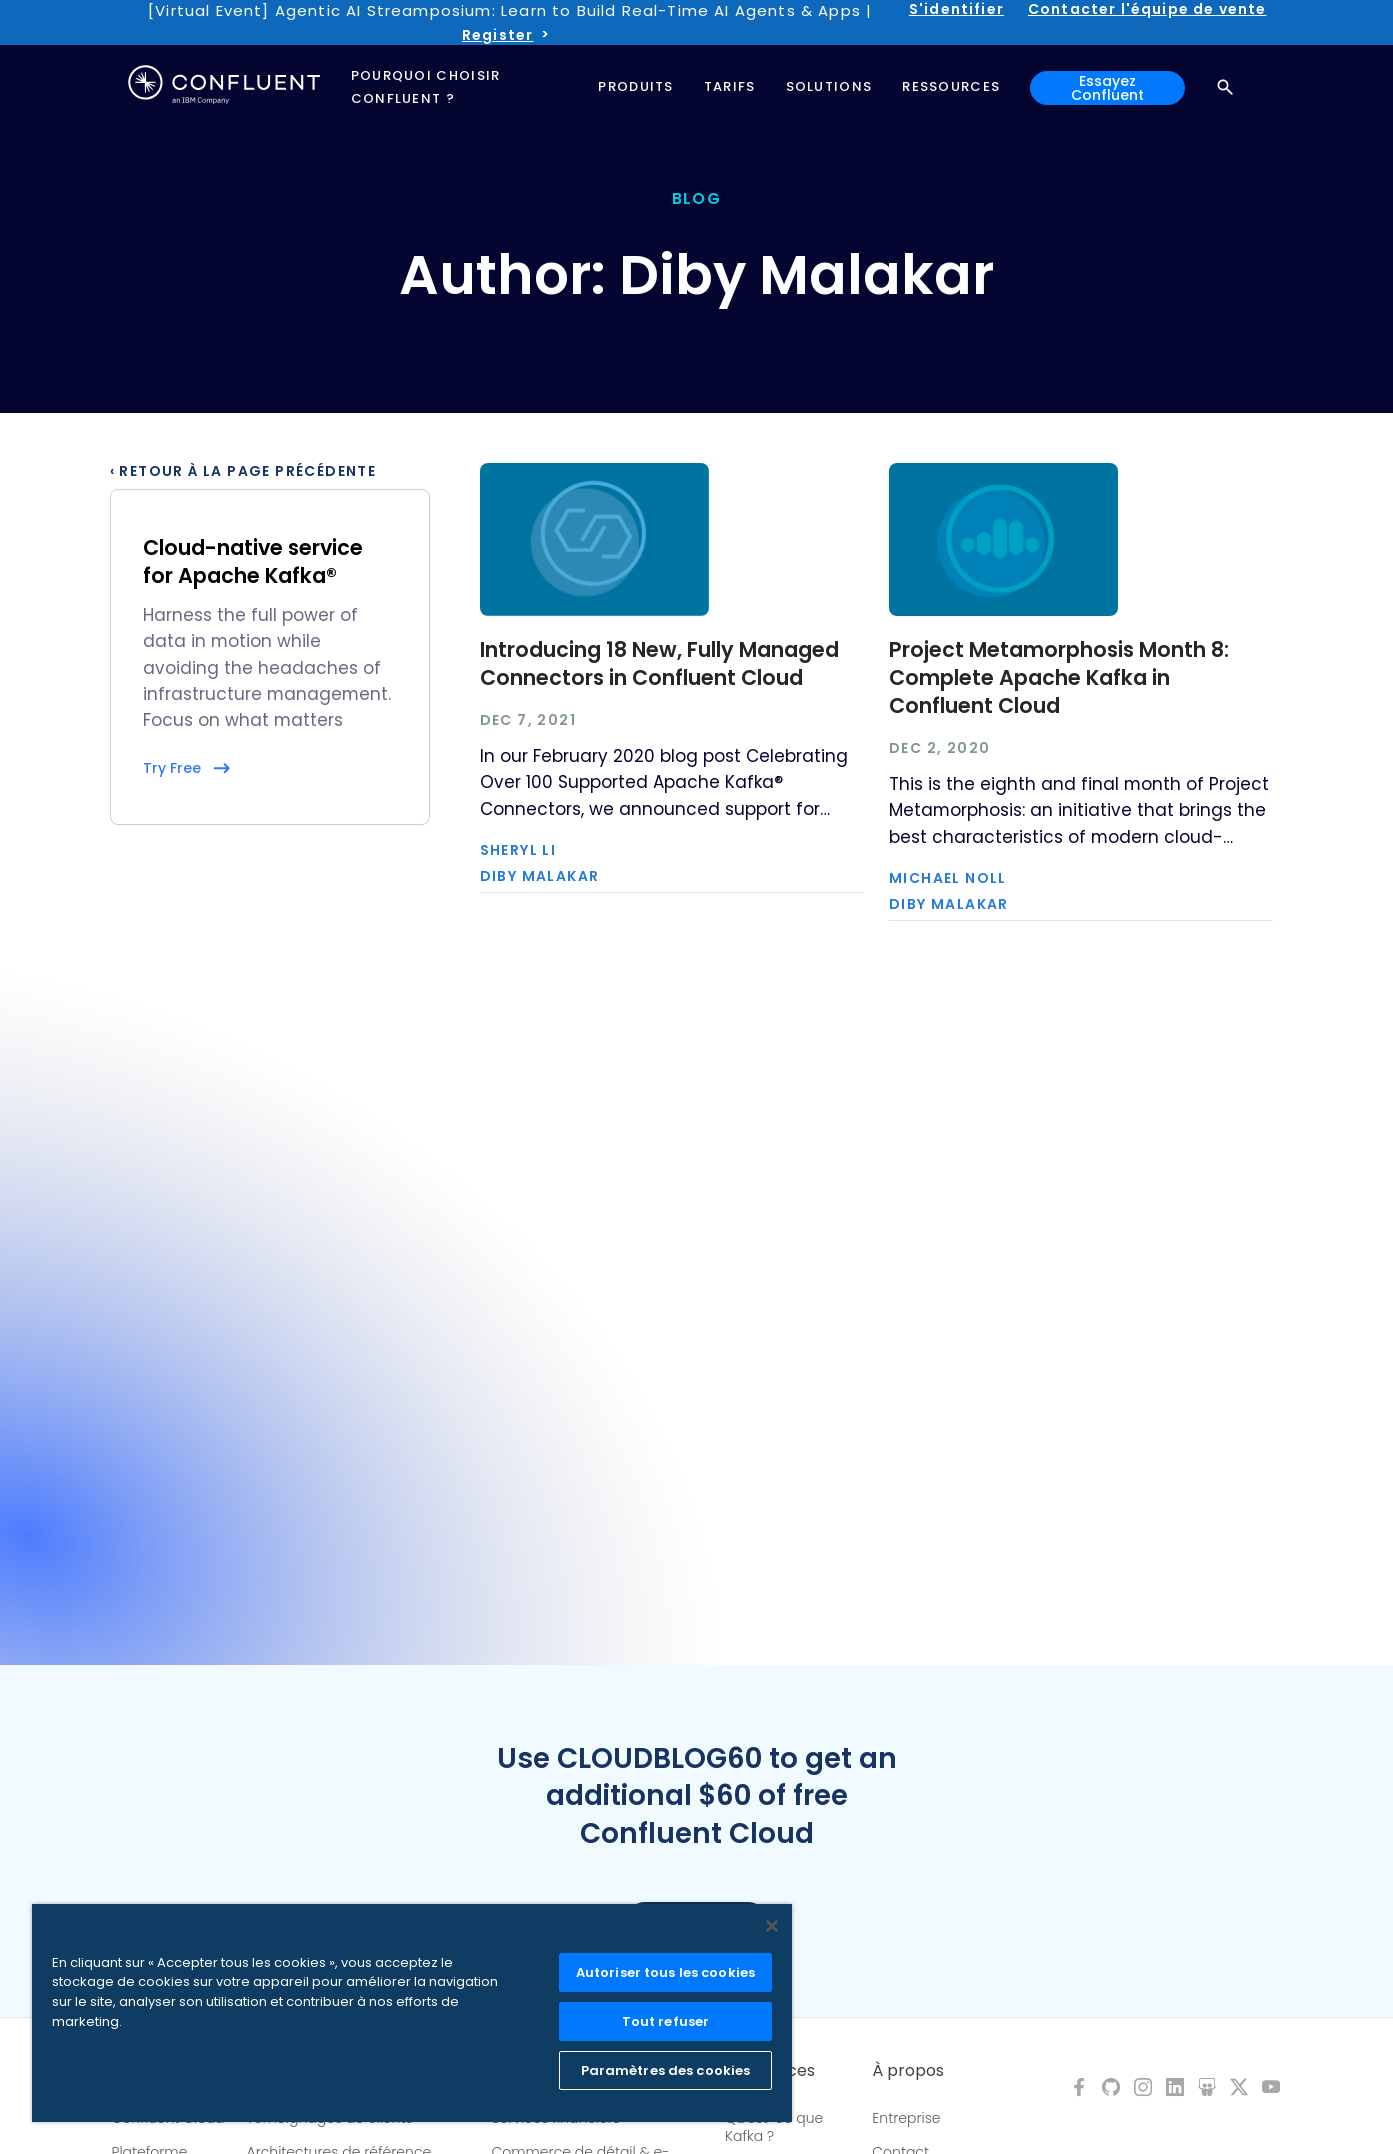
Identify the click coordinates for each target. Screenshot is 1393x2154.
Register (497, 35)
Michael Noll (948, 878)
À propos (908, 2071)
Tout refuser (666, 2021)
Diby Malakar (540, 876)
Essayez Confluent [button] (1107, 88)
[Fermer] (772, 1926)
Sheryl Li (518, 850)
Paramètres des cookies (666, 2070)
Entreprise (906, 2118)
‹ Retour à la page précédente (243, 471)
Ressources (770, 2071)
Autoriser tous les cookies (665, 1972)
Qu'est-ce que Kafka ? (774, 2127)
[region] (412, 2013)
